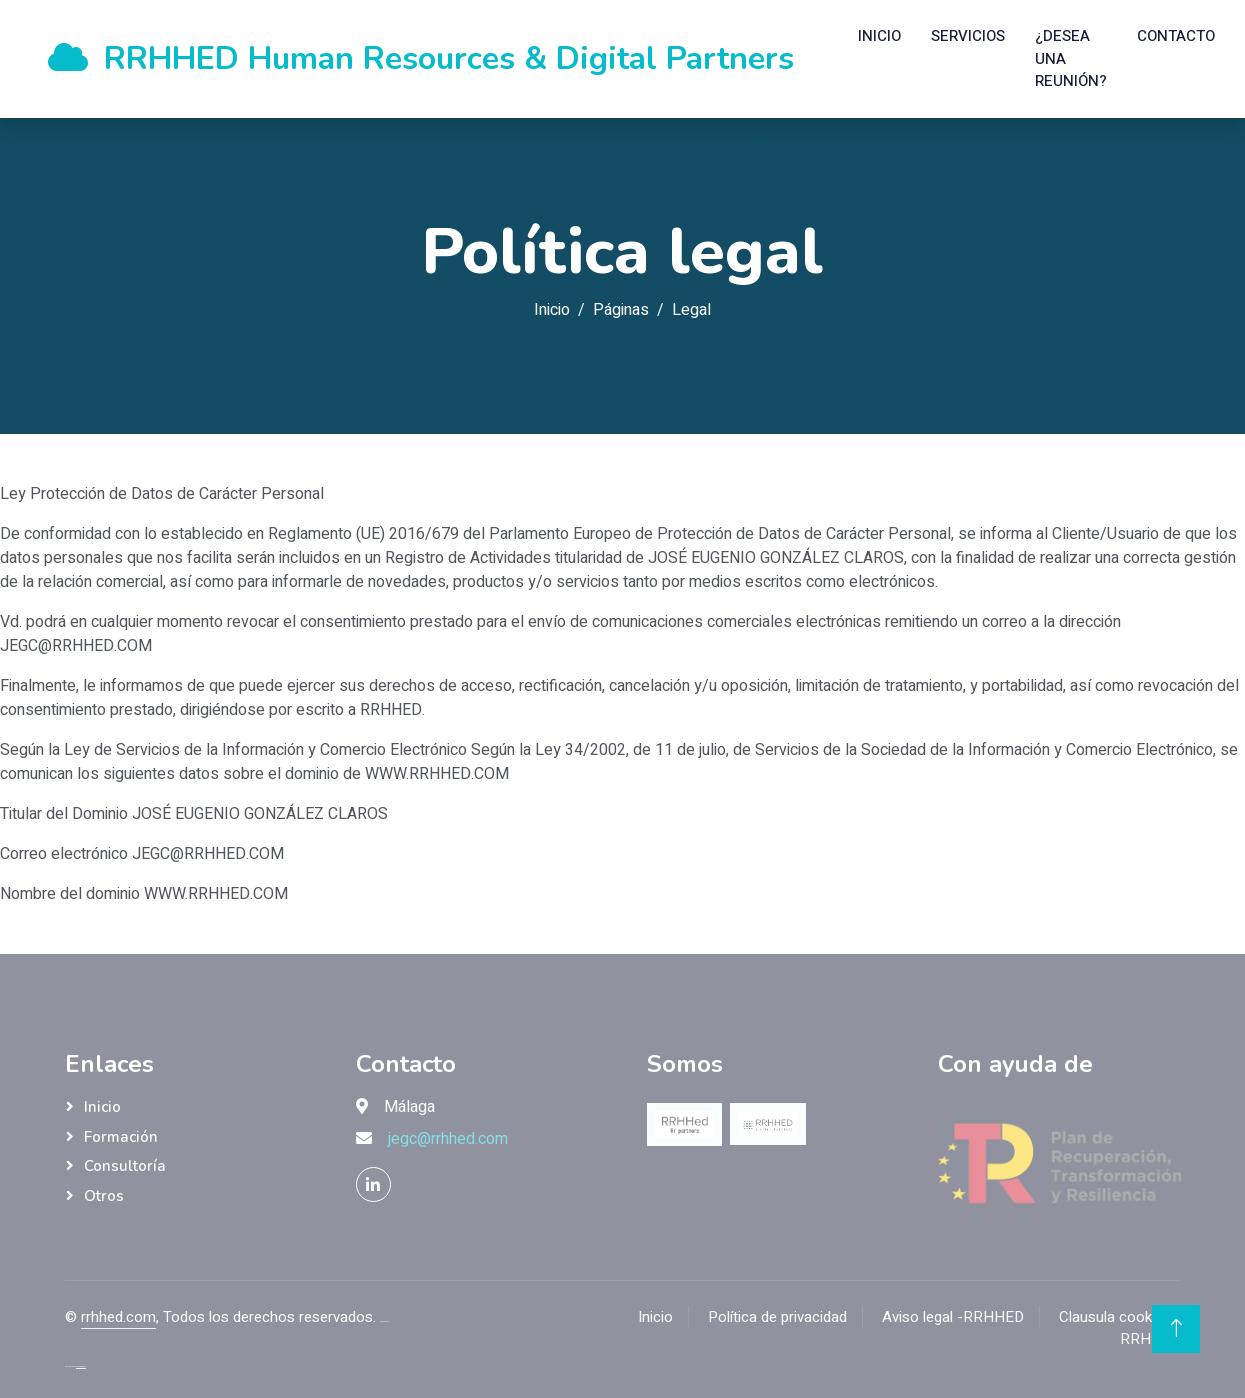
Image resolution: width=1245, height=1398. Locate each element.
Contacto (1176, 36)
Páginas (621, 310)
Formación (121, 1137)
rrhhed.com (118, 1317)
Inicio (879, 36)
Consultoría (125, 1166)
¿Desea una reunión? (1071, 58)
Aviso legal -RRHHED (953, 1317)
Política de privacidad (777, 1317)
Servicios (968, 36)
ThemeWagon (81, 1366)
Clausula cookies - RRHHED (1120, 1328)
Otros (104, 1196)
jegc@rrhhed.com (448, 1139)
